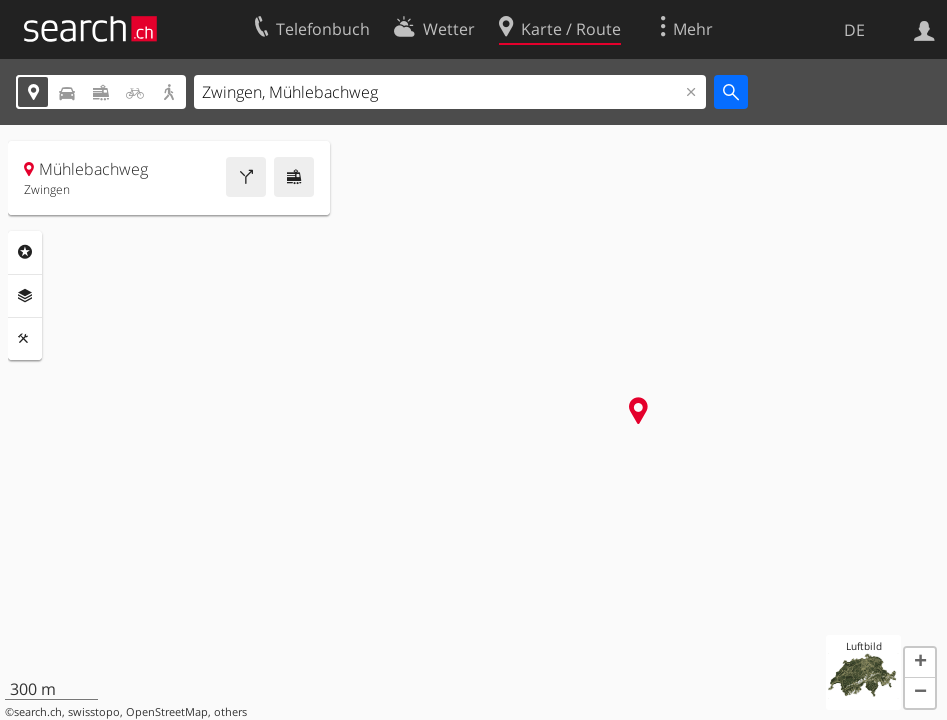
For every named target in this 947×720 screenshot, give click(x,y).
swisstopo (94, 712)
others (230, 712)
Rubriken (25, 252)
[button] (920, 663)
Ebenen (25, 296)
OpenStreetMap (167, 712)
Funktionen (25, 339)
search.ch (38, 712)
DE (854, 30)
